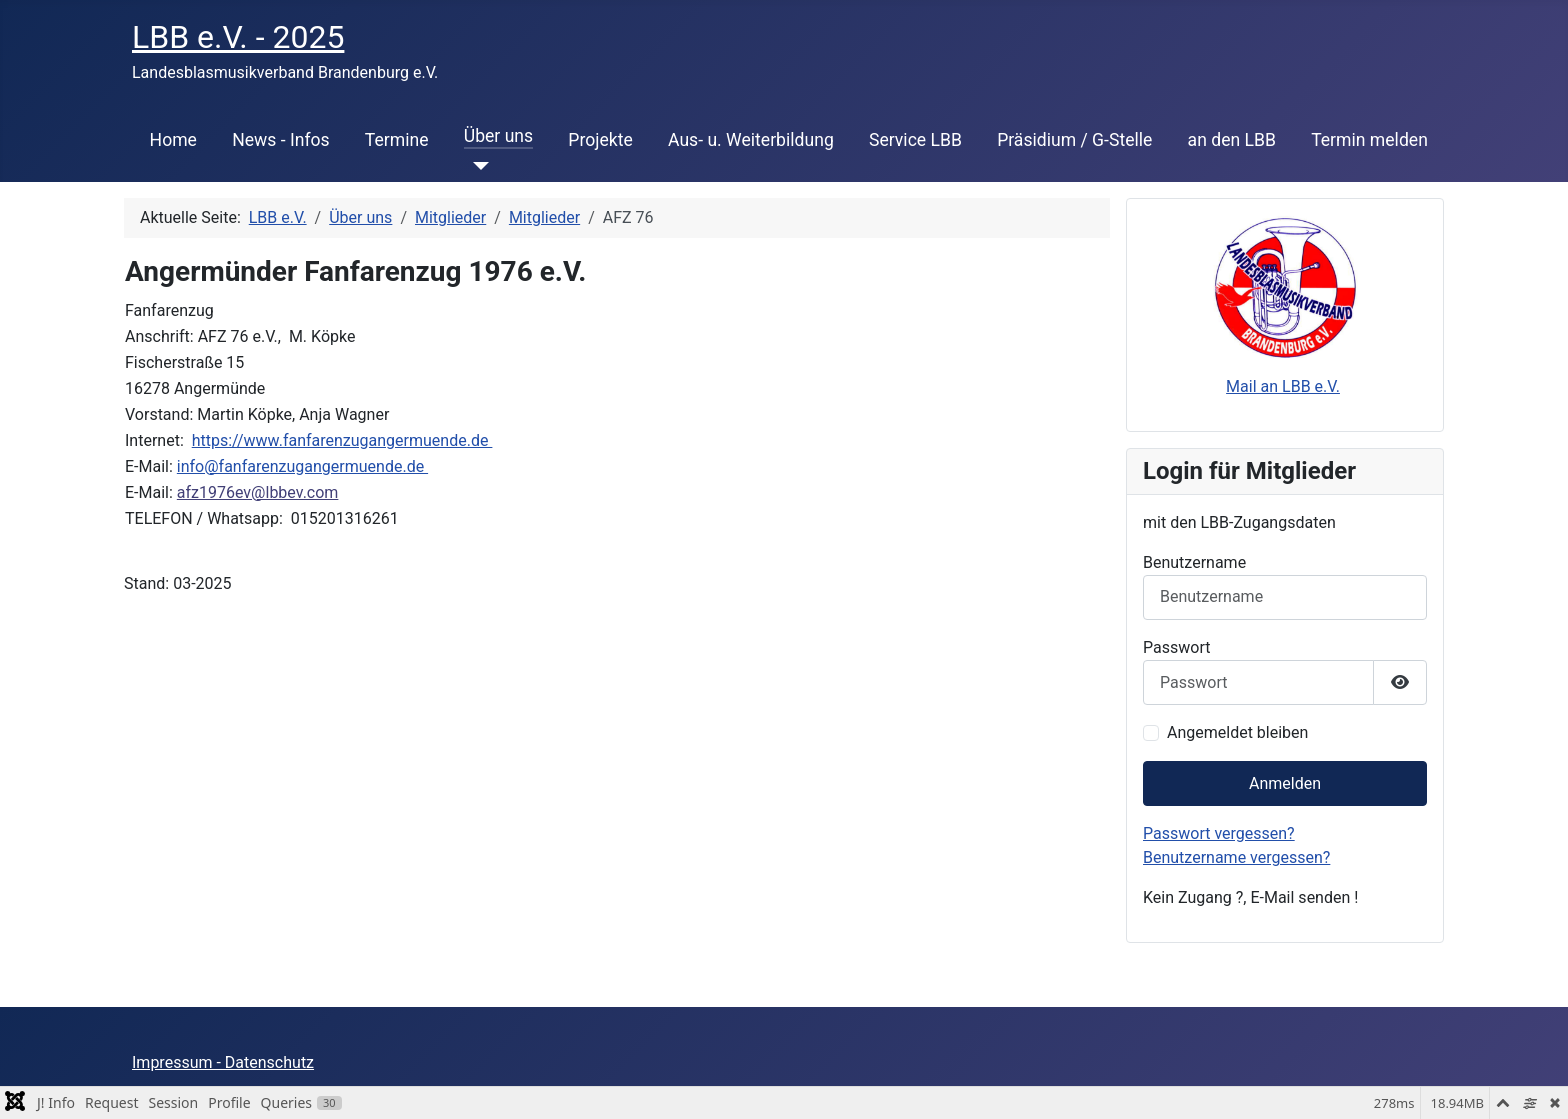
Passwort (1176, 647)
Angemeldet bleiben (1237, 732)
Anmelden (1285, 783)
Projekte (600, 140)
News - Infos (281, 140)
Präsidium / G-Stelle (1074, 140)
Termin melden (1369, 140)
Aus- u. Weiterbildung (751, 140)
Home (173, 140)
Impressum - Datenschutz (223, 1062)
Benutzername (1194, 562)
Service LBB (915, 140)
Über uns (498, 136)
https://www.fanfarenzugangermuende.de (342, 440)
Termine (397, 140)
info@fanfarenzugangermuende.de (302, 466)
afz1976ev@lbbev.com (258, 492)
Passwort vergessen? (1219, 833)
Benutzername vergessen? (1236, 857)
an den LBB (1232, 140)
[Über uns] (476, 166)
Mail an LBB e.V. (1283, 386)
